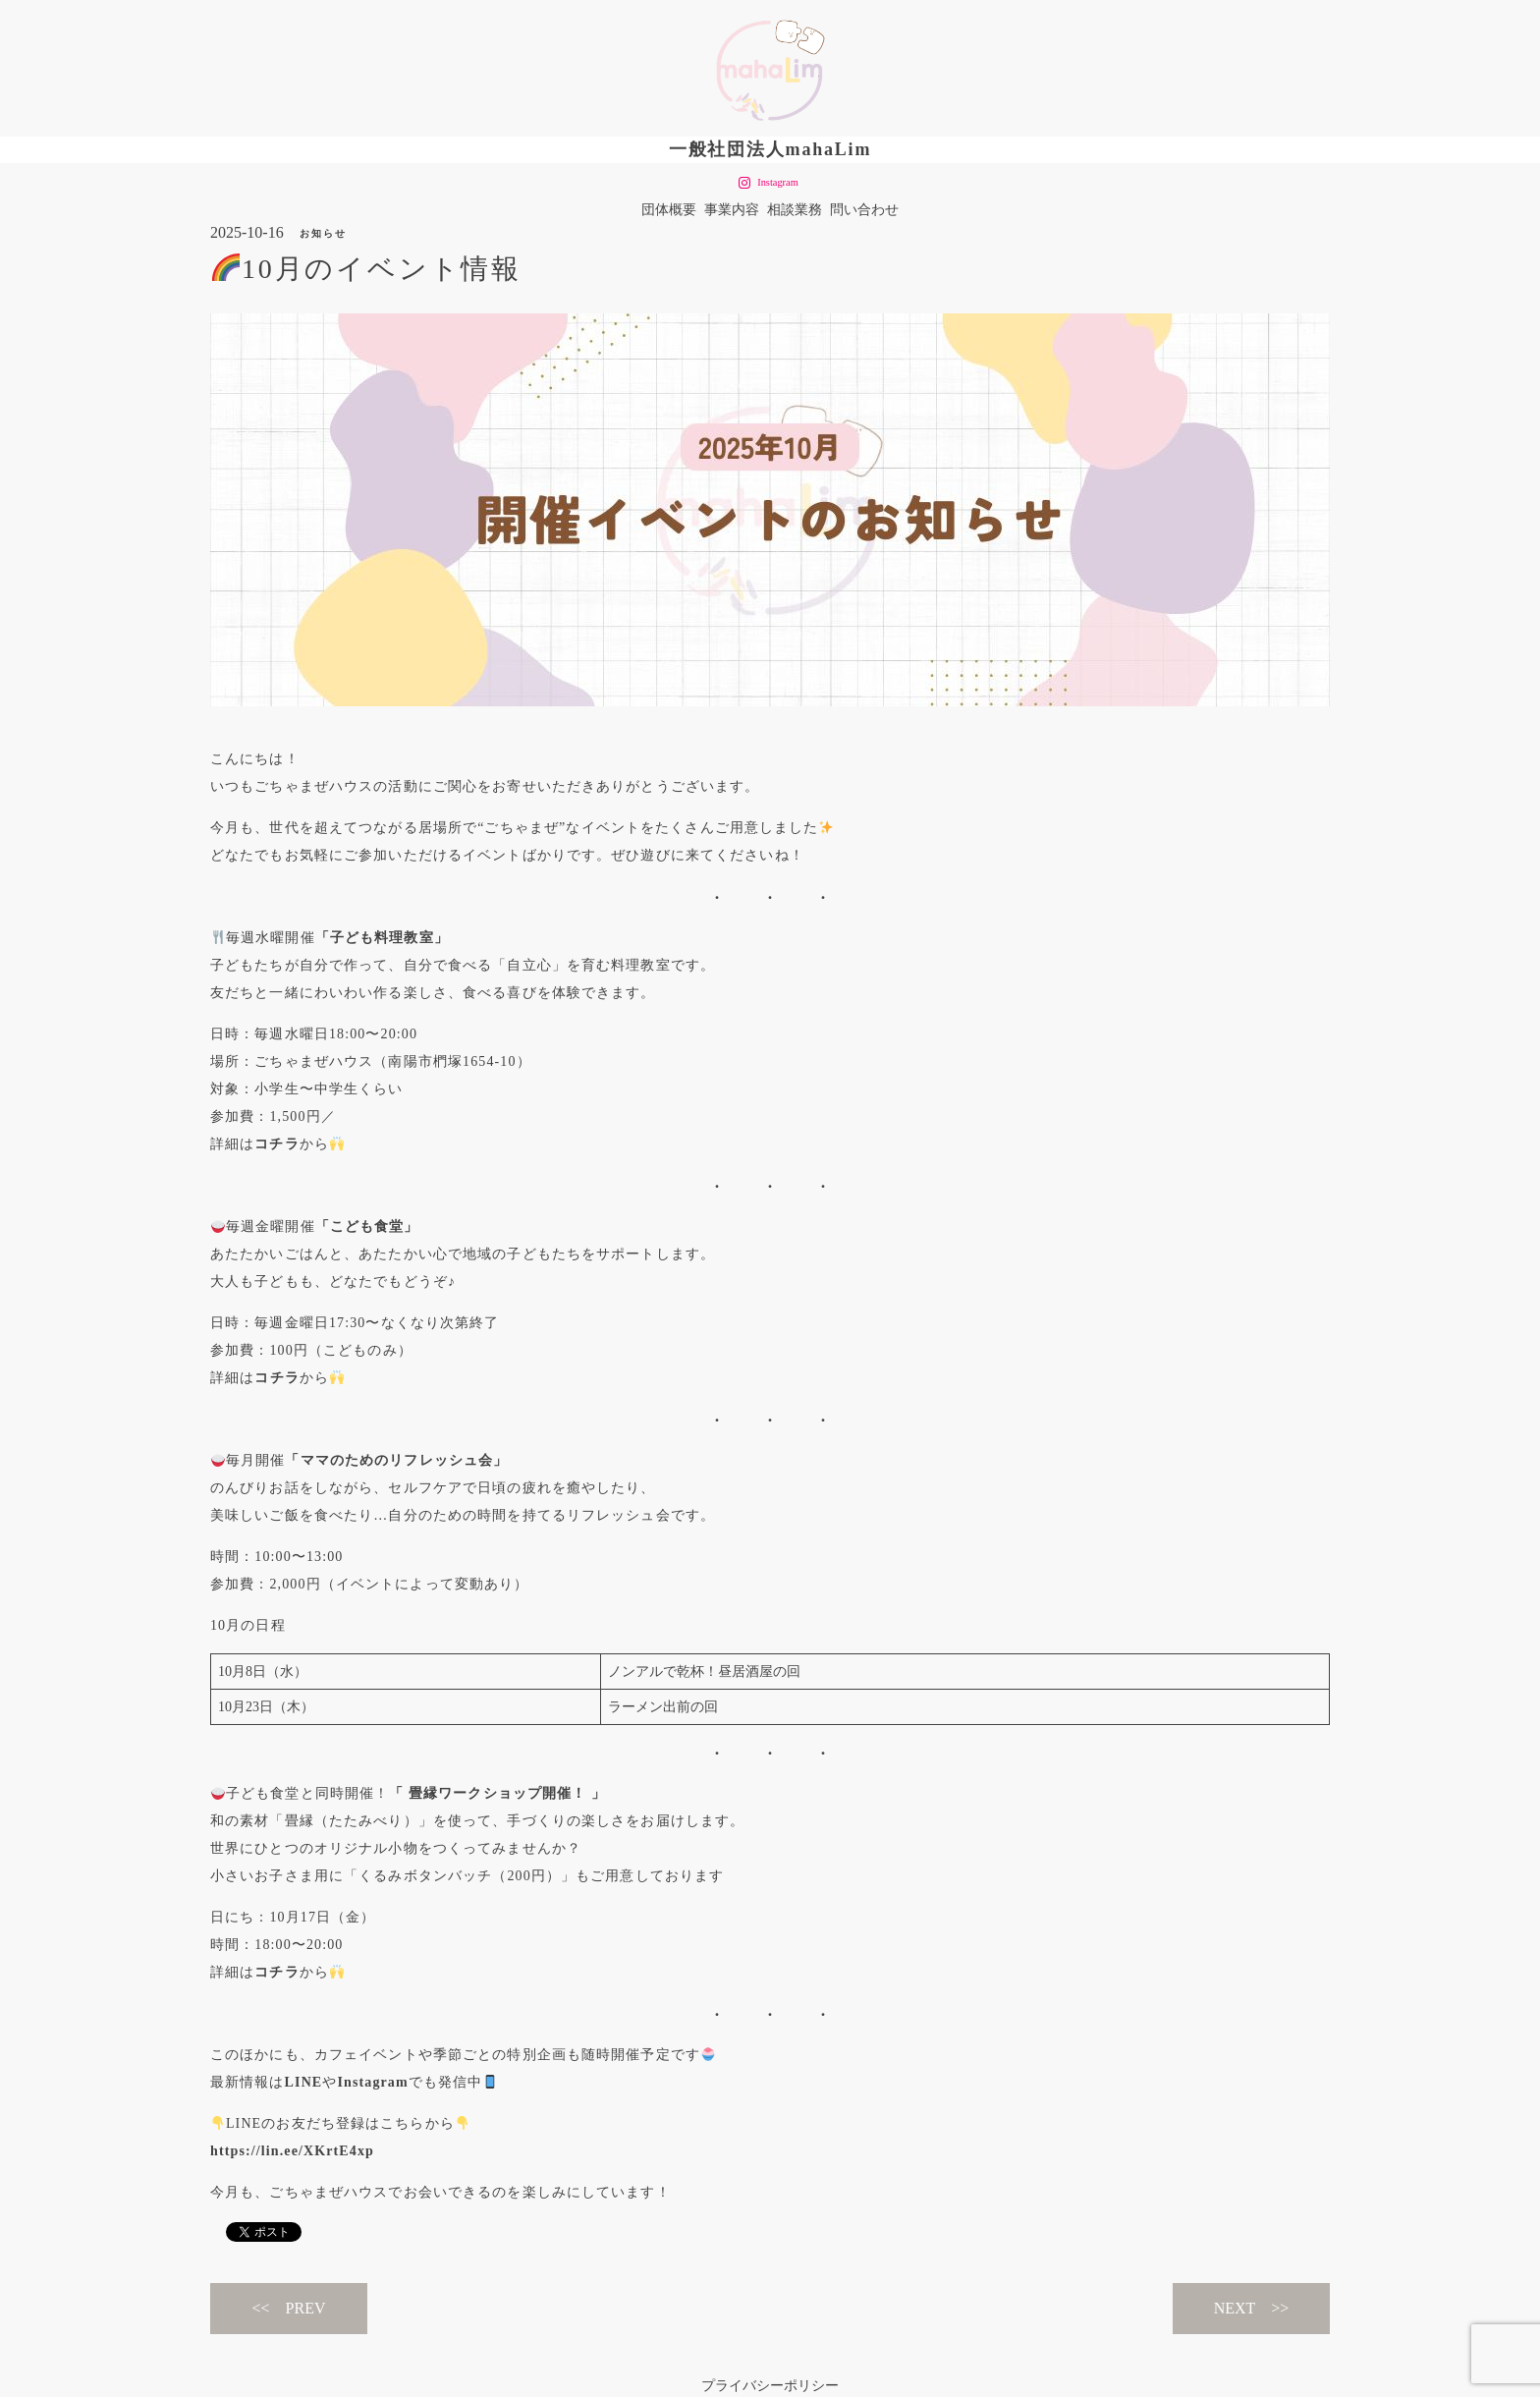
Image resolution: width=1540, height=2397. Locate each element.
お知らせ (323, 233)
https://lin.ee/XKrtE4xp (292, 2151)
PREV (306, 2308)
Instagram (372, 2082)
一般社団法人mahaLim (770, 149)
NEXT (1235, 2308)
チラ (285, 1377)
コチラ (276, 1144)
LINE (304, 2082)
